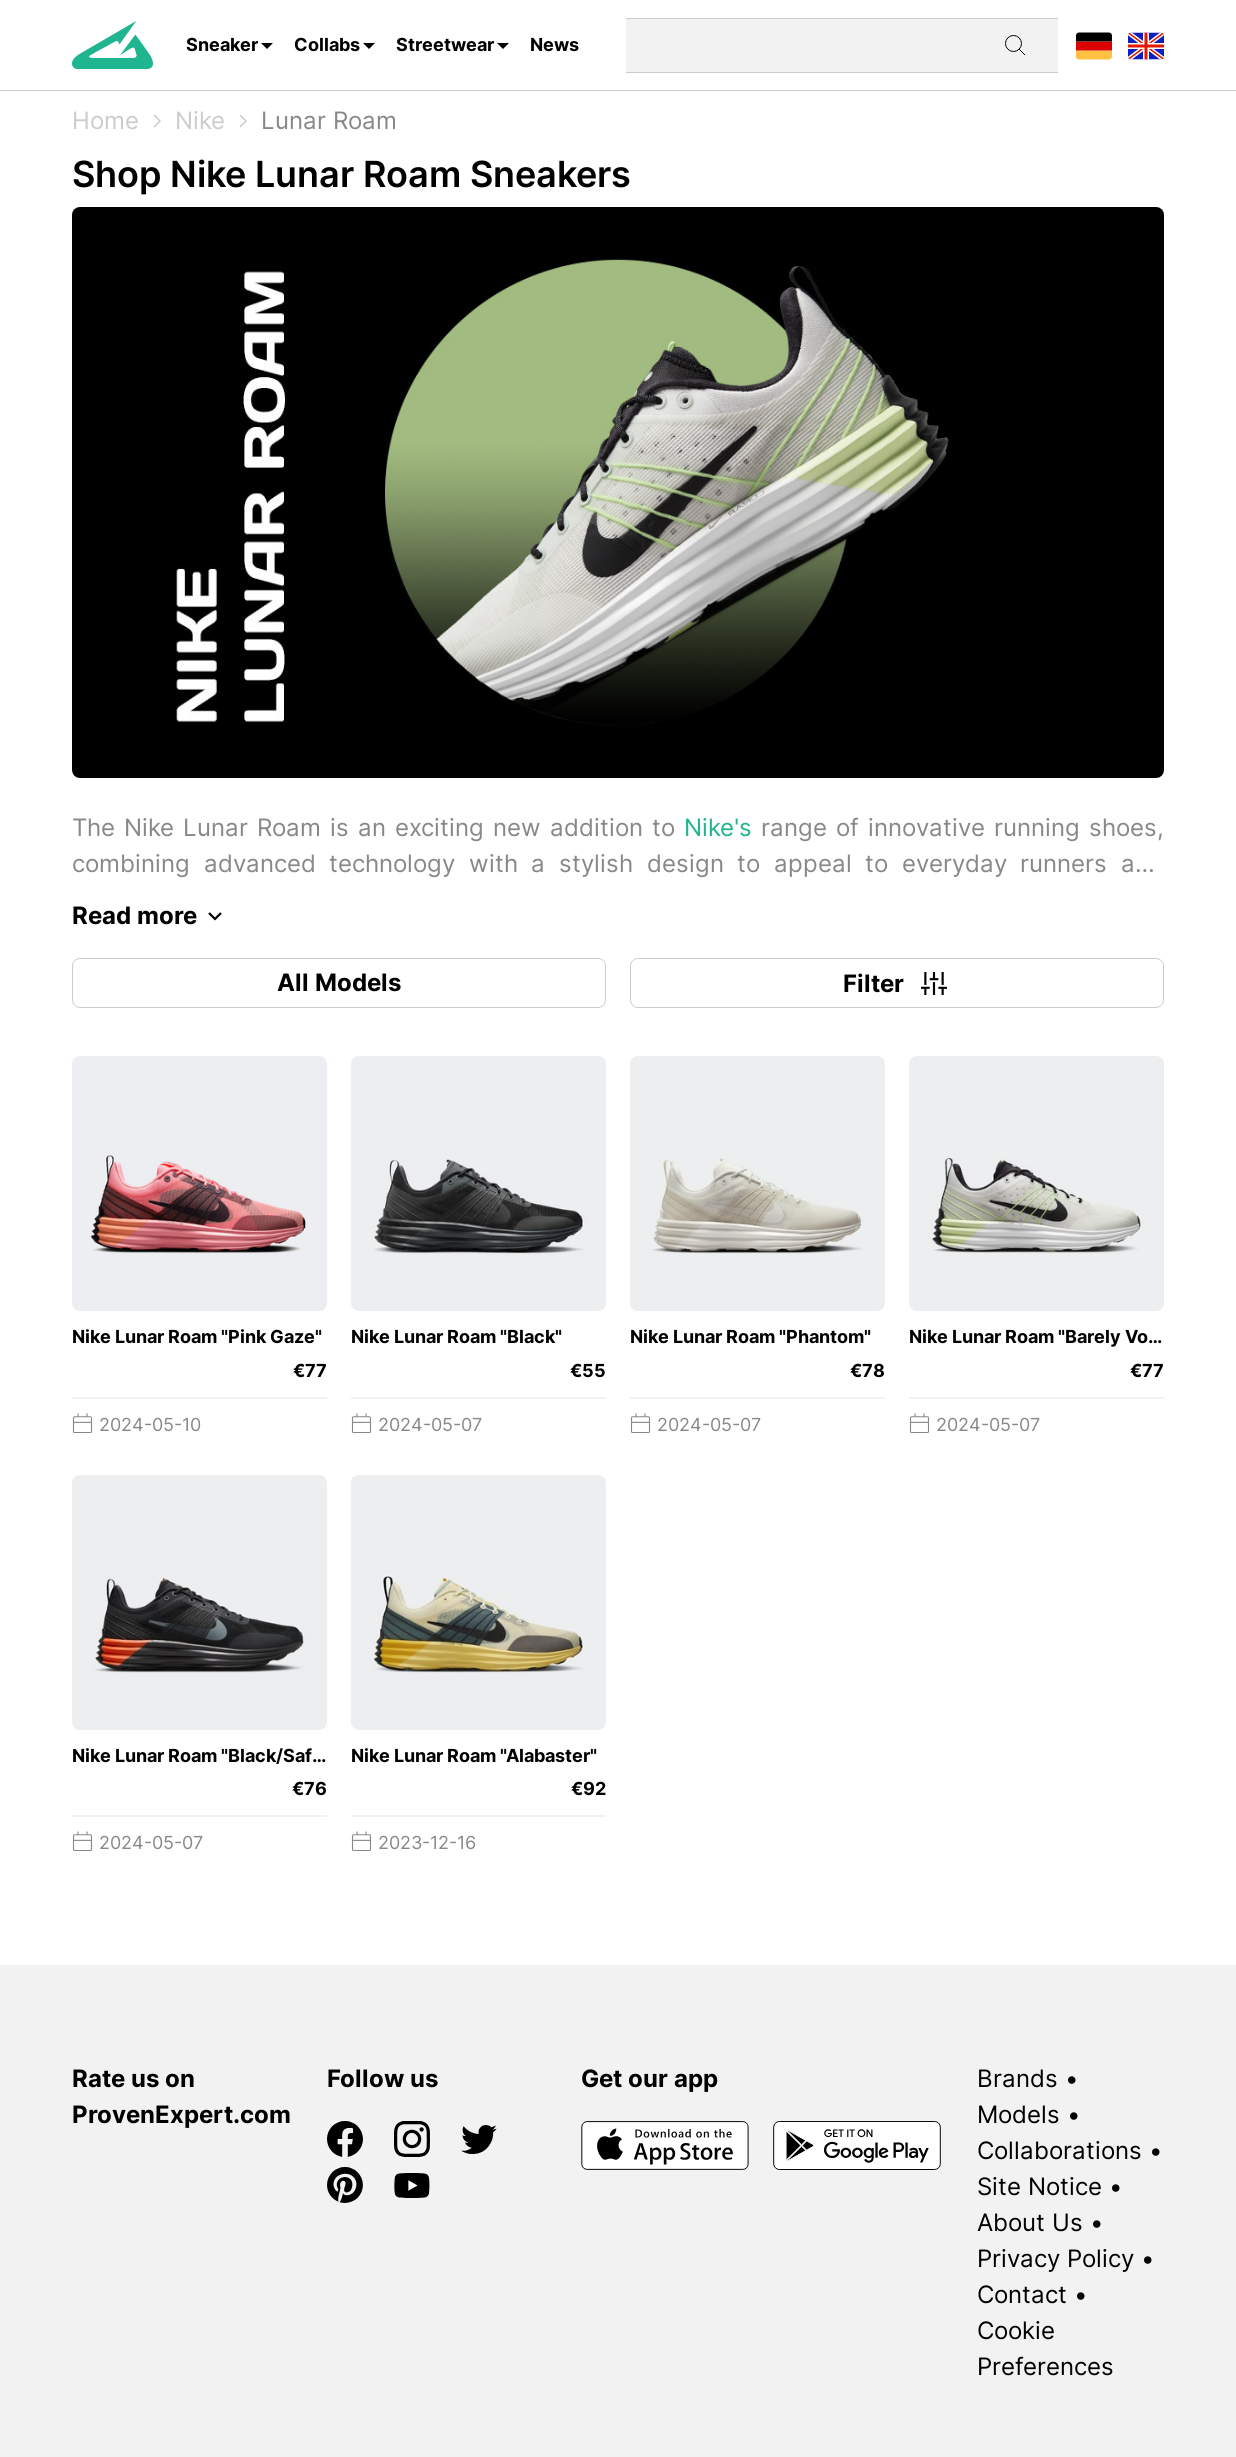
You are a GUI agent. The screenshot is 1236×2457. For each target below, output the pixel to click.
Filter (897, 983)
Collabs (327, 44)
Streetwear (445, 44)
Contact (1022, 2294)
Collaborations (1059, 2150)
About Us (1030, 2222)
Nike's (718, 827)
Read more (152, 916)
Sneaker (222, 44)
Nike (200, 120)
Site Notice (1039, 2186)
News (554, 44)
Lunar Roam (329, 120)
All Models (339, 982)
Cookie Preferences (1045, 2348)
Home (105, 120)
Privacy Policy (1055, 2258)
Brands (1017, 2078)
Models (1018, 2114)
